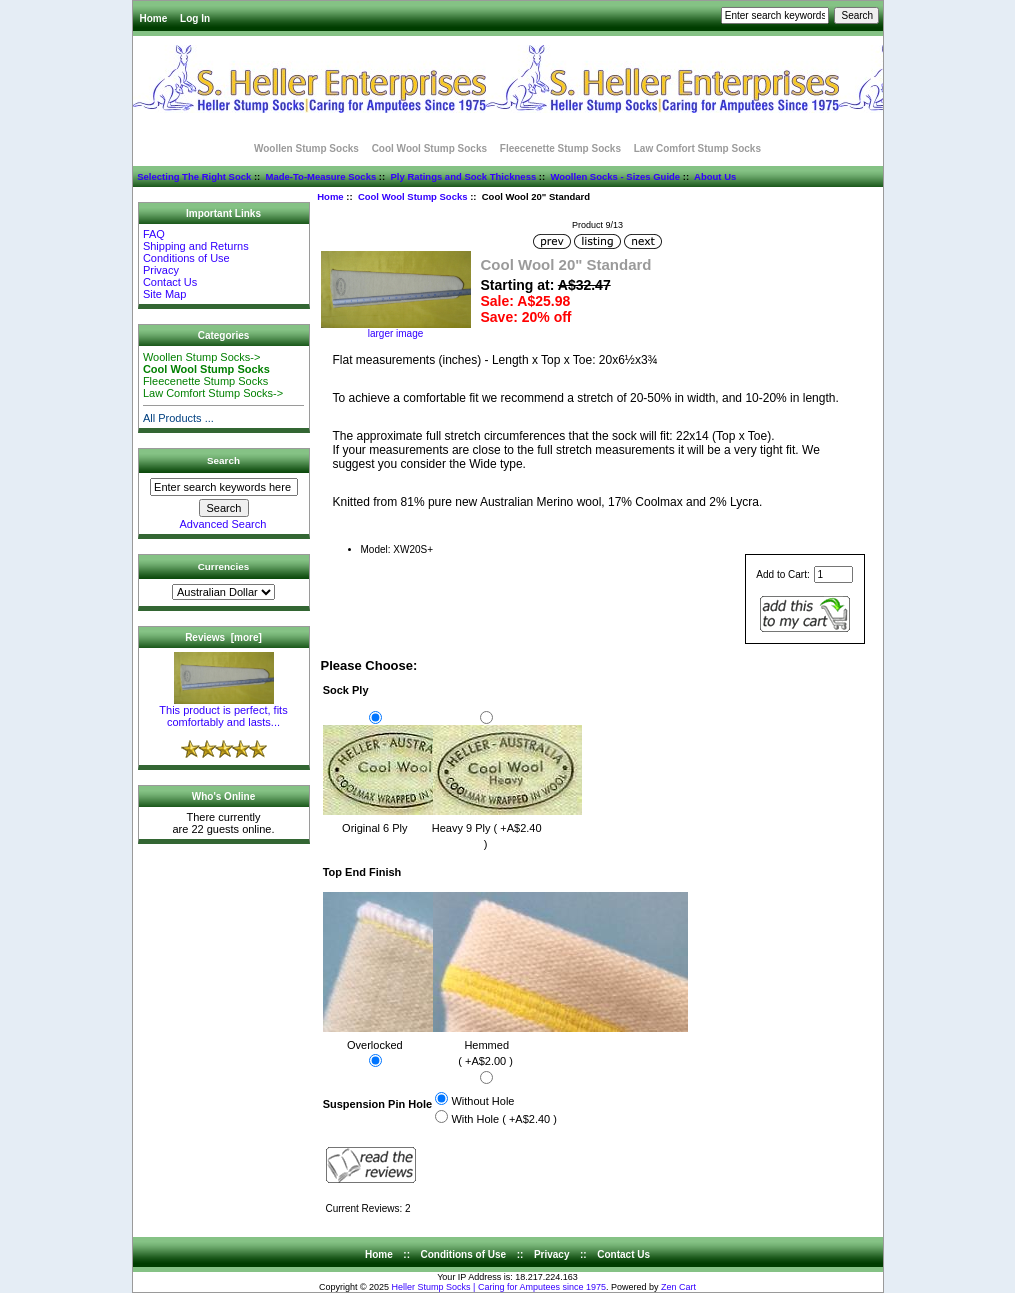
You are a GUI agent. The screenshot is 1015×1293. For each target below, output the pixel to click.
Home (154, 18)
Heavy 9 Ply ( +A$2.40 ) (507, 826)
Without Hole (482, 1101)
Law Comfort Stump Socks (697, 148)
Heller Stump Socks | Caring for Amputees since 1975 (499, 1287)
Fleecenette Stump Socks (560, 148)
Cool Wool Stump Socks (413, 196)
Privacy (161, 270)
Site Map (164, 294)
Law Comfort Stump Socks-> (213, 393)
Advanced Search (223, 524)
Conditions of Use (186, 258)
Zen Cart (678, 1287)
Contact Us (170, 282)
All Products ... (178, 418)
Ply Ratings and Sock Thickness (463, 176)
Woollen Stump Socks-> (202, 357)
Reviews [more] (223, 637)
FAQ (154, 234)
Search (223, 460)
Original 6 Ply (397, 818)
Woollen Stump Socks (306, 148)
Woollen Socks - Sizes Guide (615, 176)
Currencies (224, 566)
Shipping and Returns (196, 246)
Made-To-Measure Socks (321, 176)
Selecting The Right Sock (194, 176)
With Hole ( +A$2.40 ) (503, 1119)
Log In (195, 18)
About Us (715, 176)
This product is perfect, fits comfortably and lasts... (223, 711)
